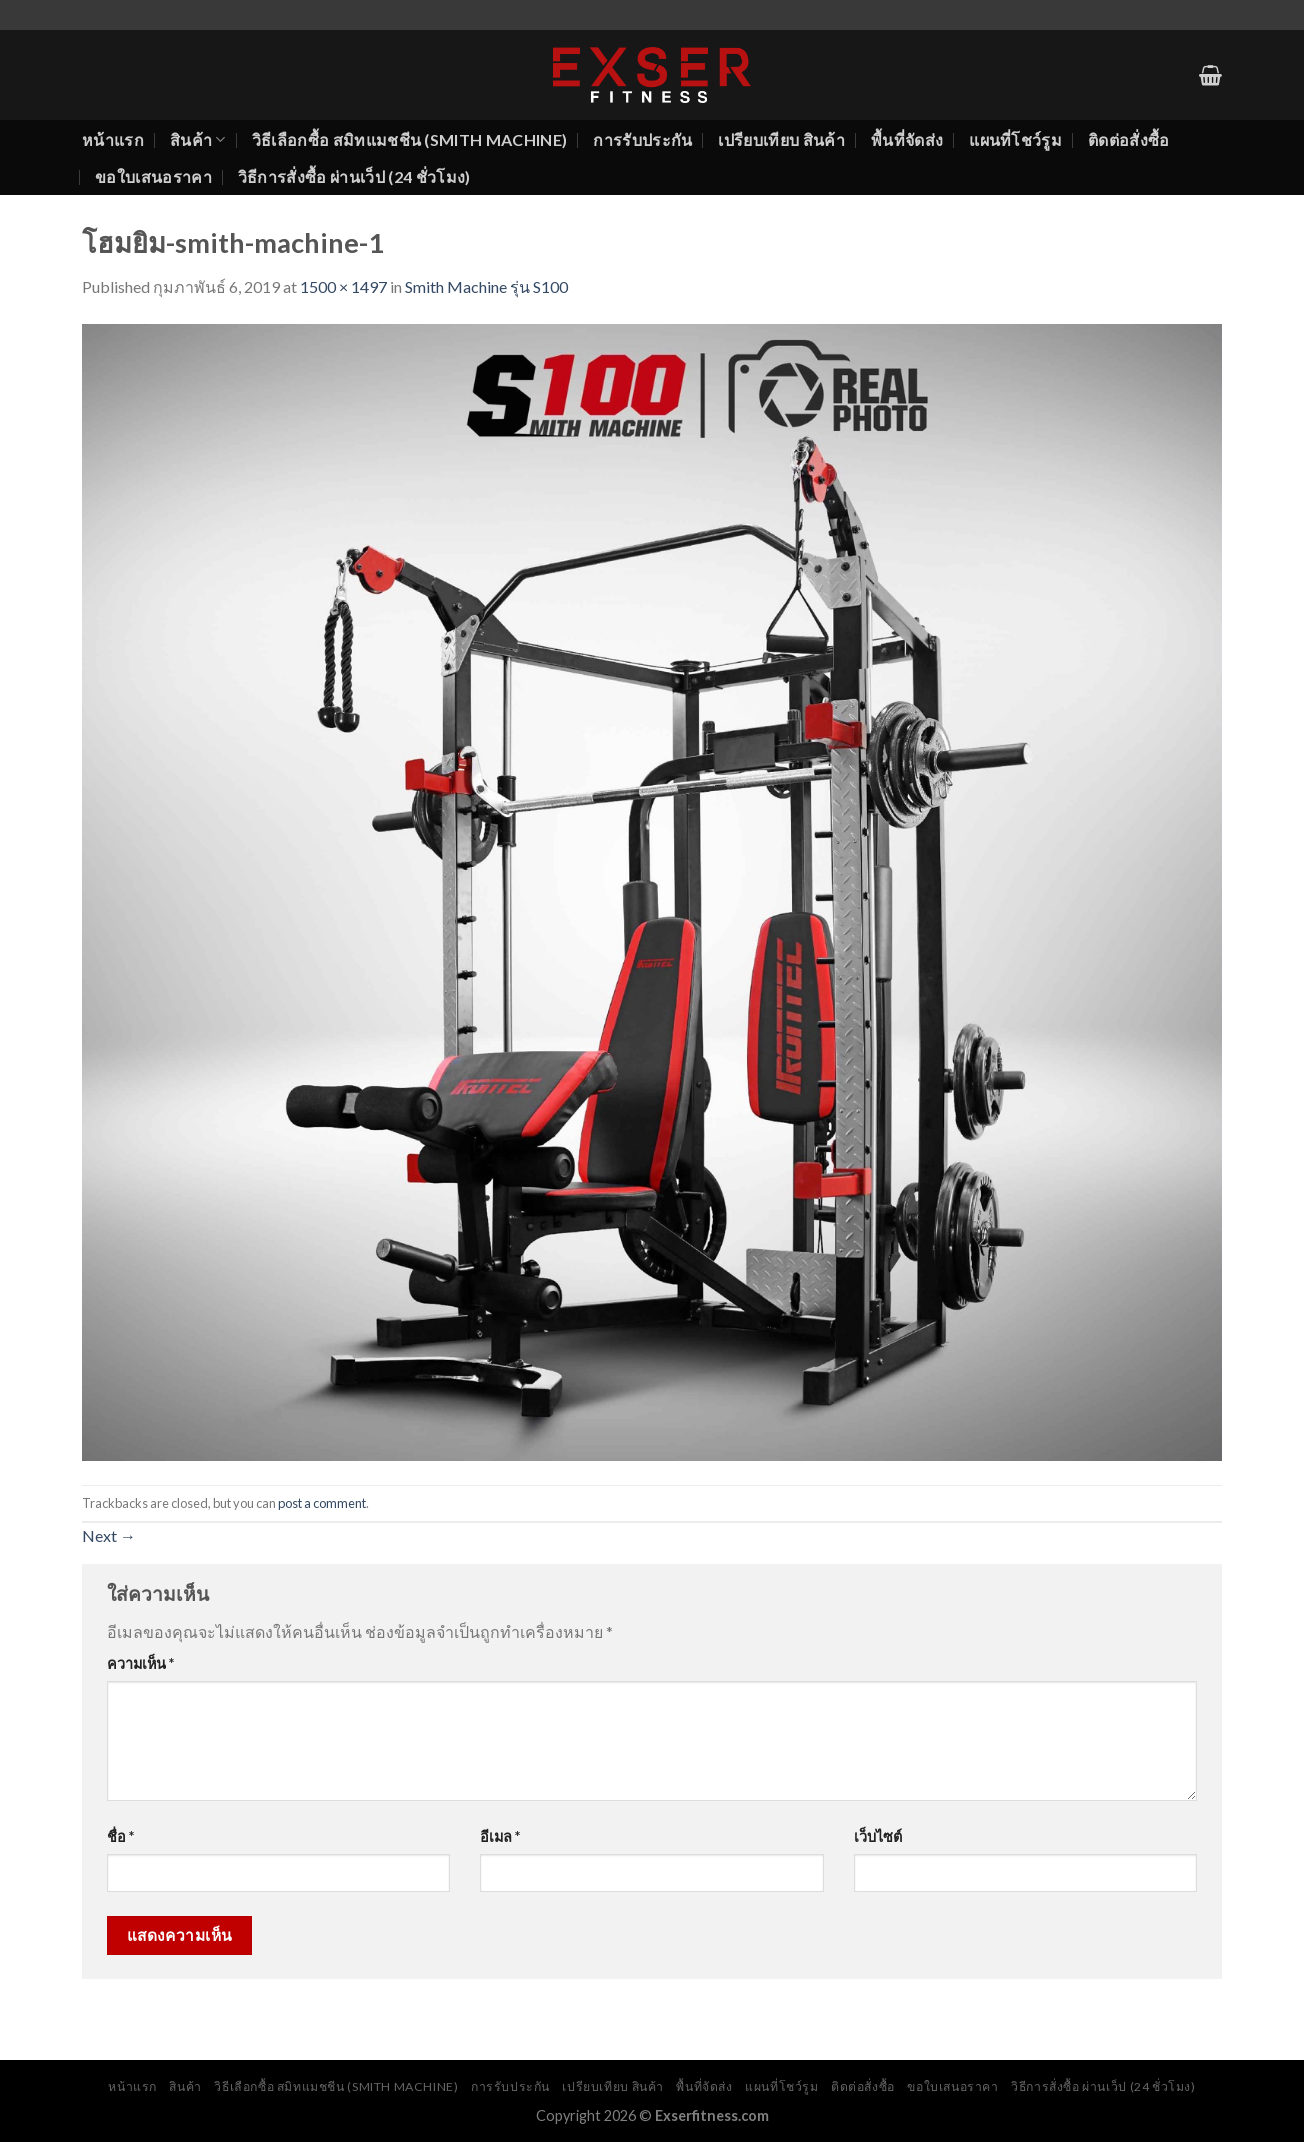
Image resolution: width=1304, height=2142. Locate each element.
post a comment (322, 1503)
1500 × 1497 (343, 286)
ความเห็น (140, 1663)
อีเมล (500, 1836)
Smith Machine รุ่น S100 (486, 286)
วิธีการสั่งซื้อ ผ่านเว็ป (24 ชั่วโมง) (354, 176)
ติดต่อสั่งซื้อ (1129, 139)
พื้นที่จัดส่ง (907, 139)
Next (109, 1535)
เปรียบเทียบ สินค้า (781, 139)
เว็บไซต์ (878, 1836)
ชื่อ (120, 1836)
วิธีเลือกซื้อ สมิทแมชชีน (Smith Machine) (410, 139)
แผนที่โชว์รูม (1015, 139)
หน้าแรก (113, 139)
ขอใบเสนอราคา (153, 176)
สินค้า (198, 140)
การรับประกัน (642, 139)
